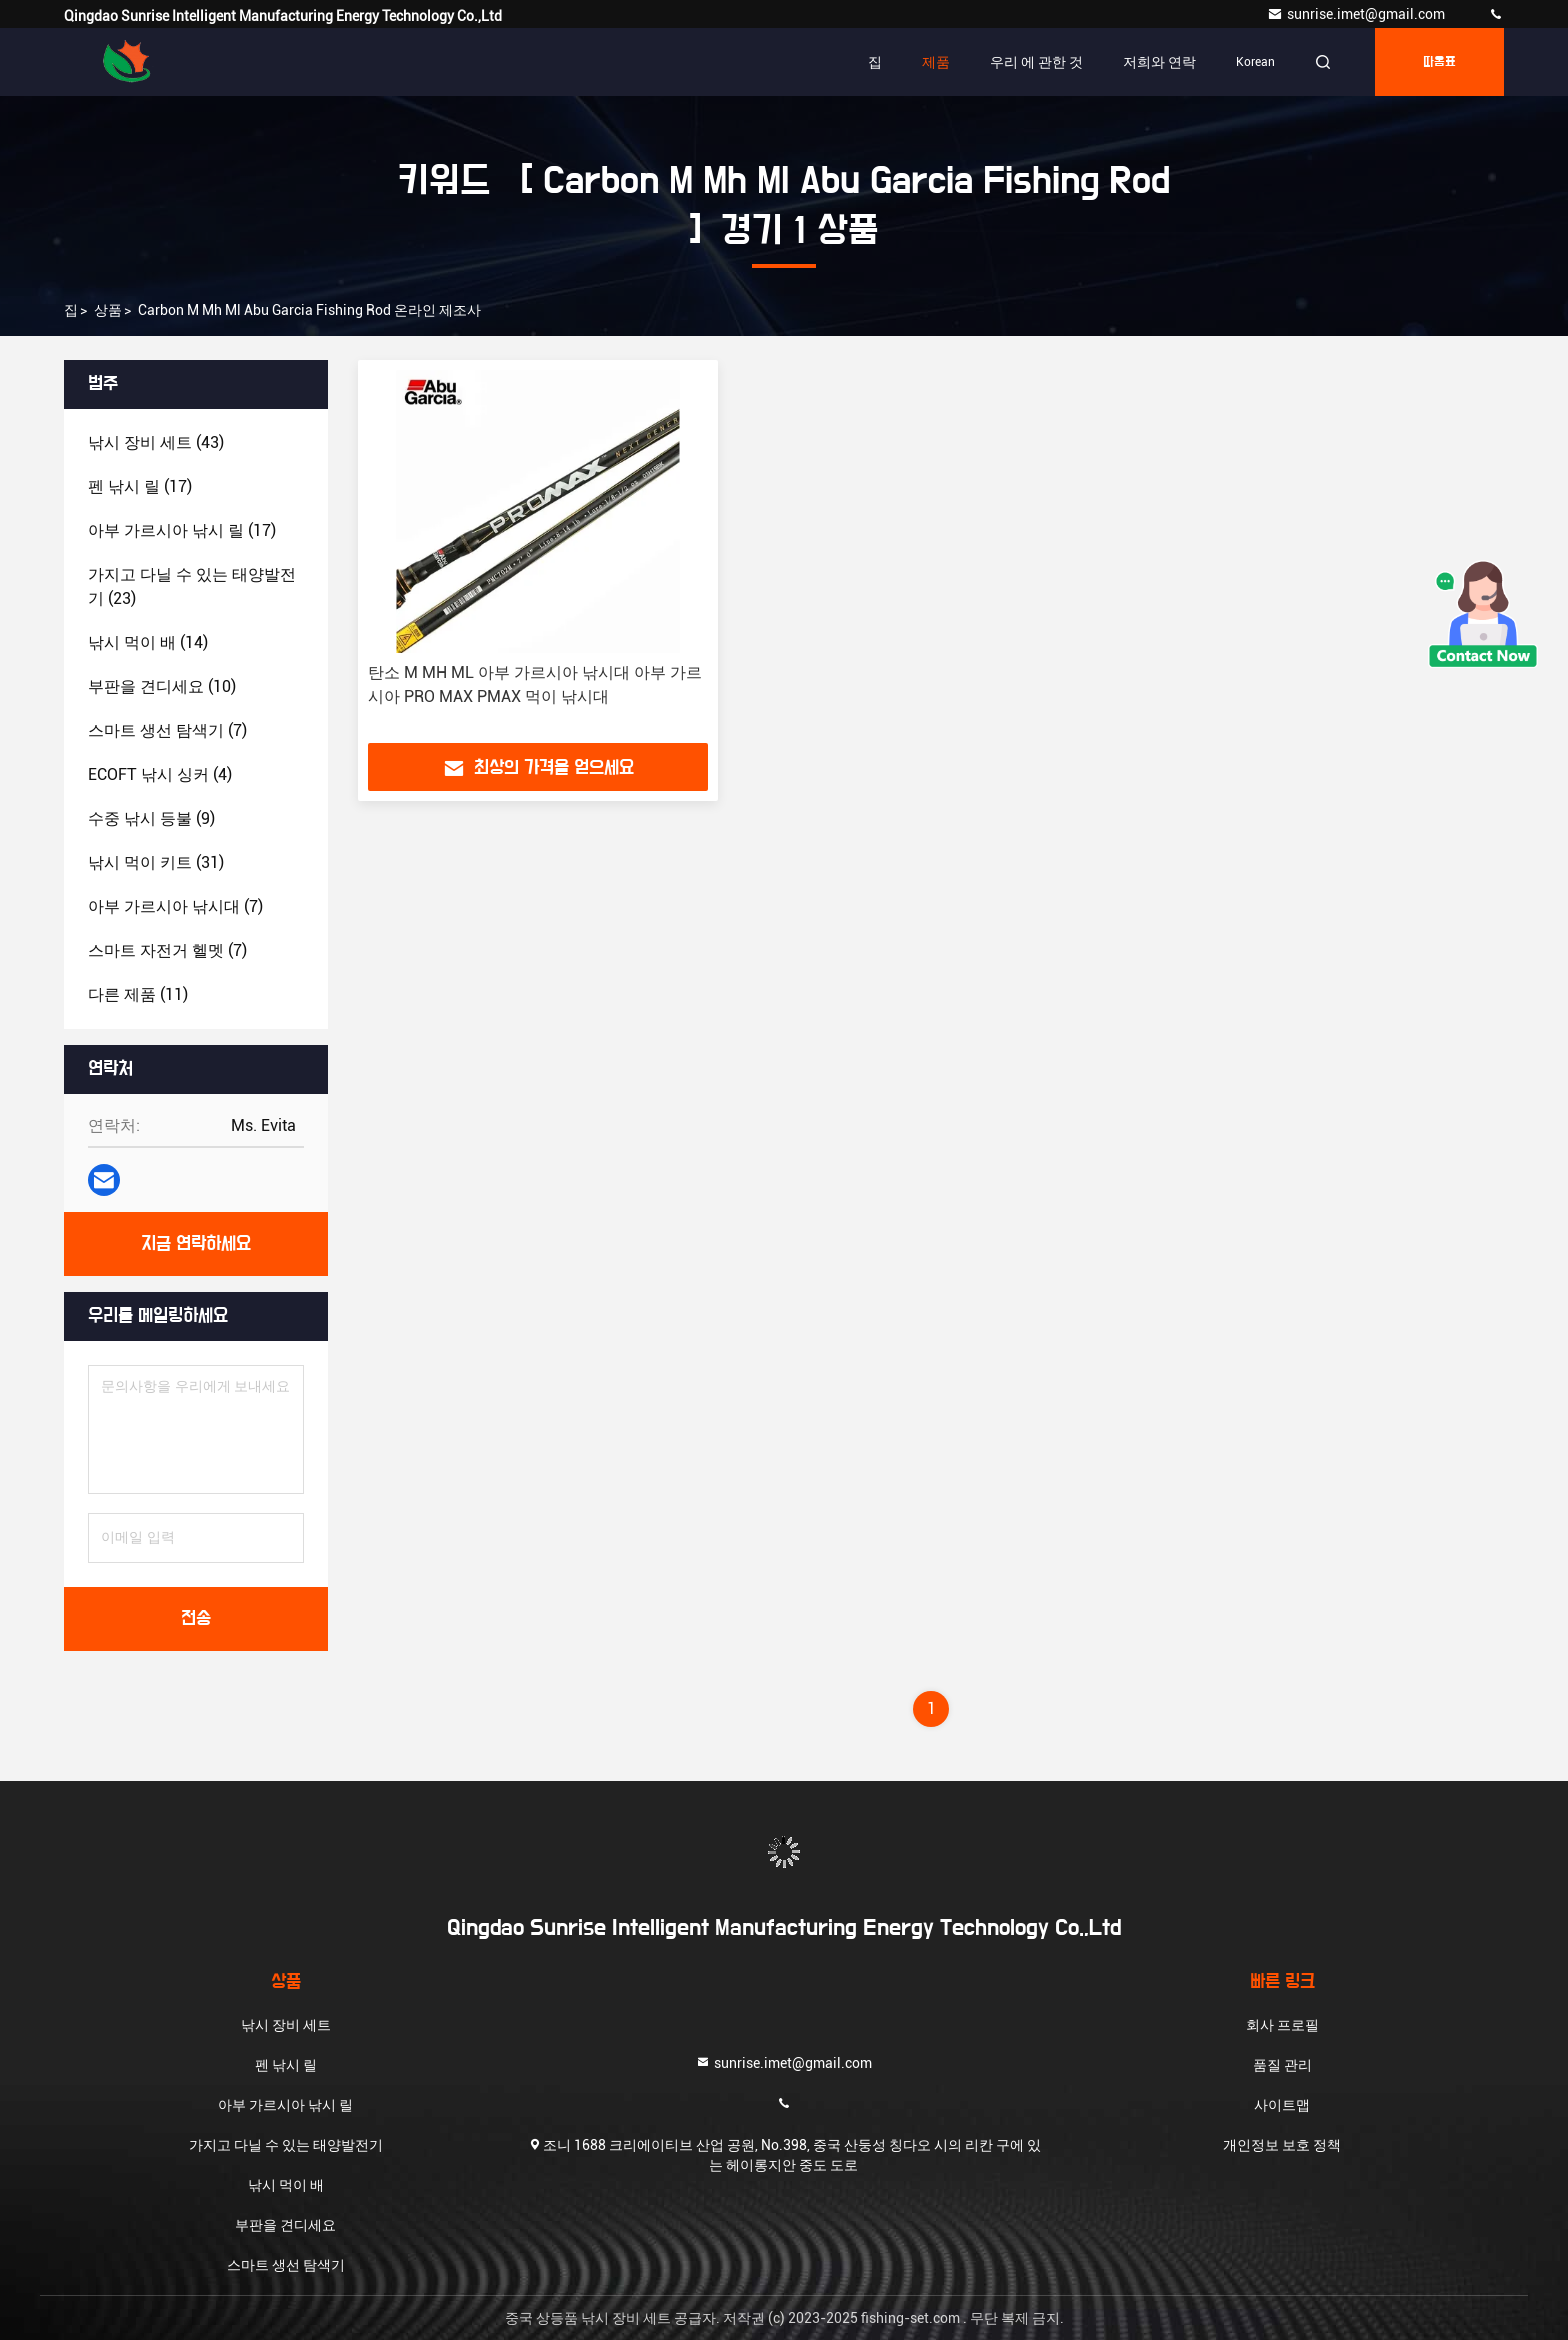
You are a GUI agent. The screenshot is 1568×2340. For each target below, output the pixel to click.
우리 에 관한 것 (1036, 62)
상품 (108, 310)
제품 (936, 62)
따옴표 (1439, 62)
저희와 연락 (1159, 62)
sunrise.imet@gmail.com (1357, 14)
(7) (167, 730)
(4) (160, 774)
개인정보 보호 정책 (1282, 2145)
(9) (151, 818)
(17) (140, 486)
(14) (148, 642)
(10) (162, 686)
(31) (156, 862)
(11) (138, 994)
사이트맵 (1282, 2105)
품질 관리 (1282, 2065)
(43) (156, 442)
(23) (192, 586)
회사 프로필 (1282, 2025)
